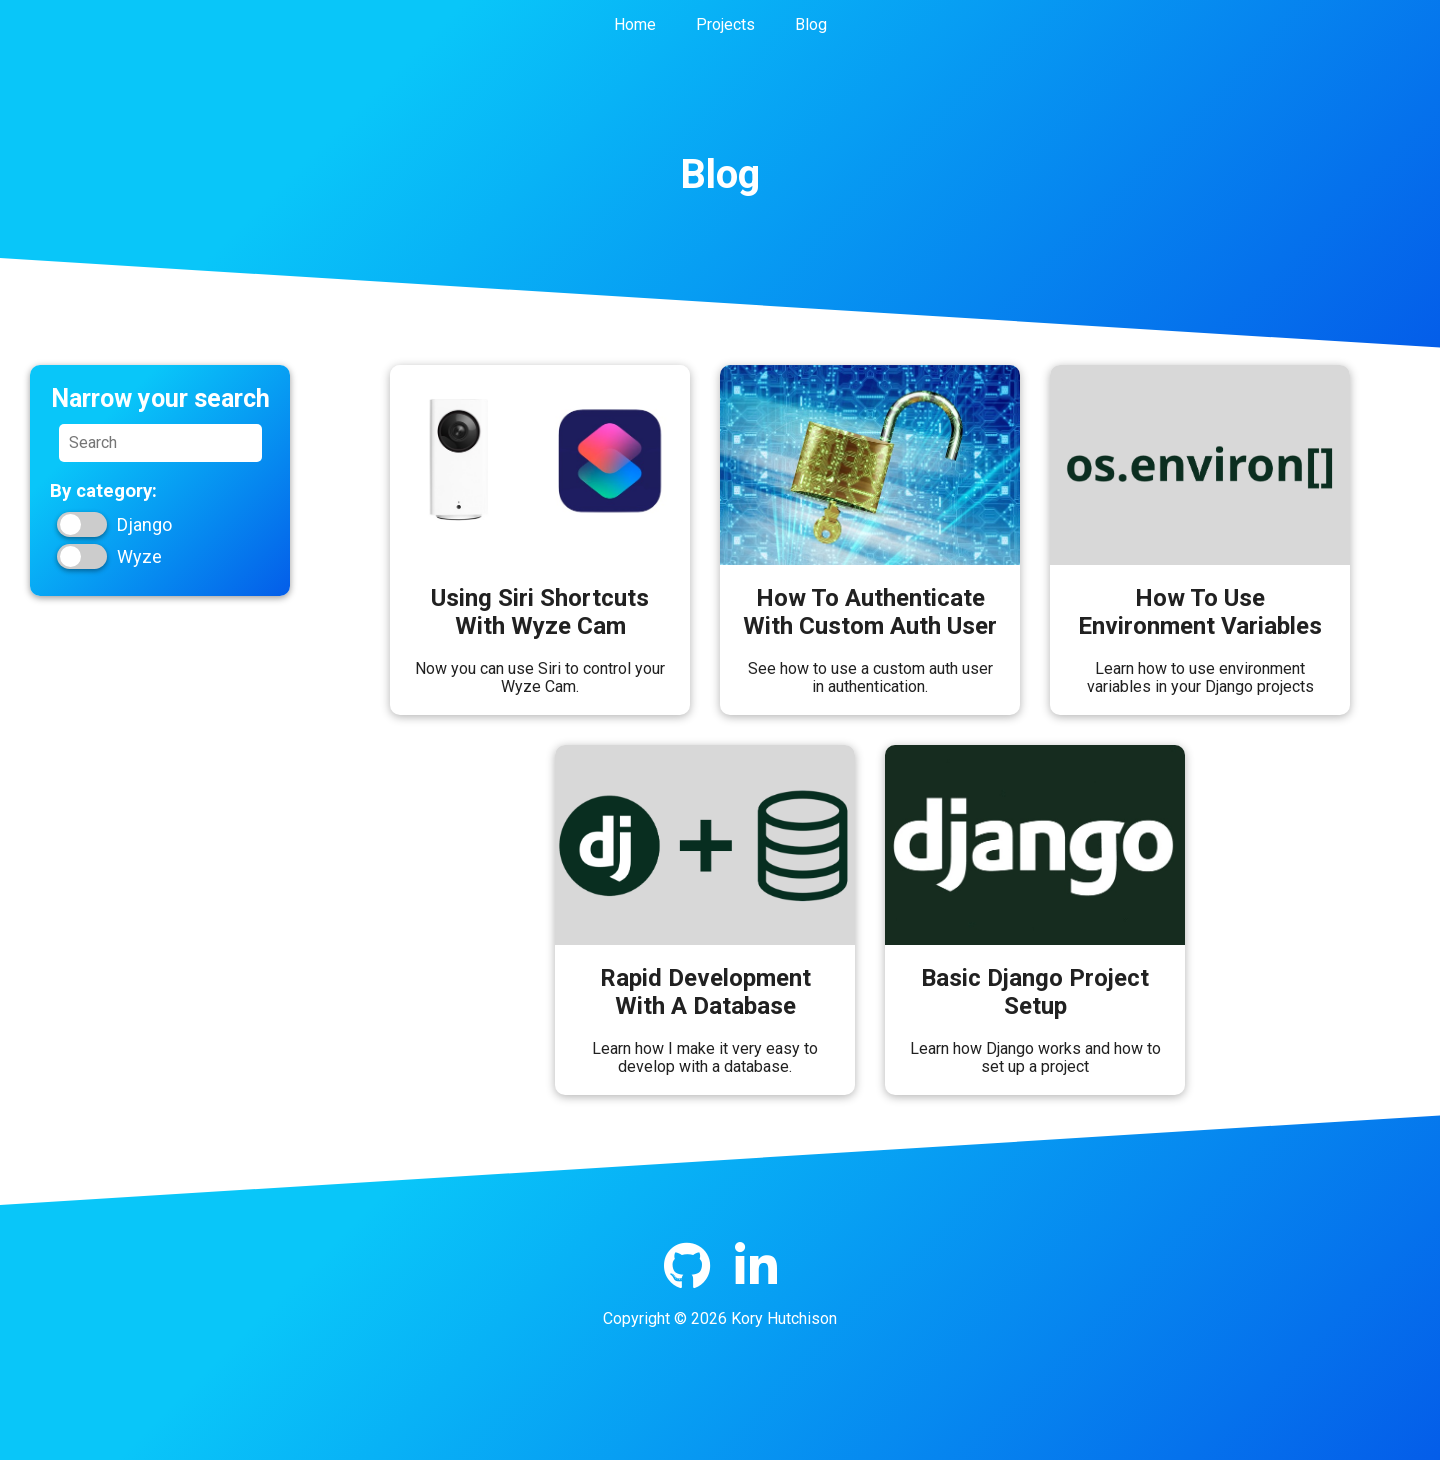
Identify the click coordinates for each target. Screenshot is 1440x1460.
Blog (811, 24)
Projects (725, 24)
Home (635, 24)
